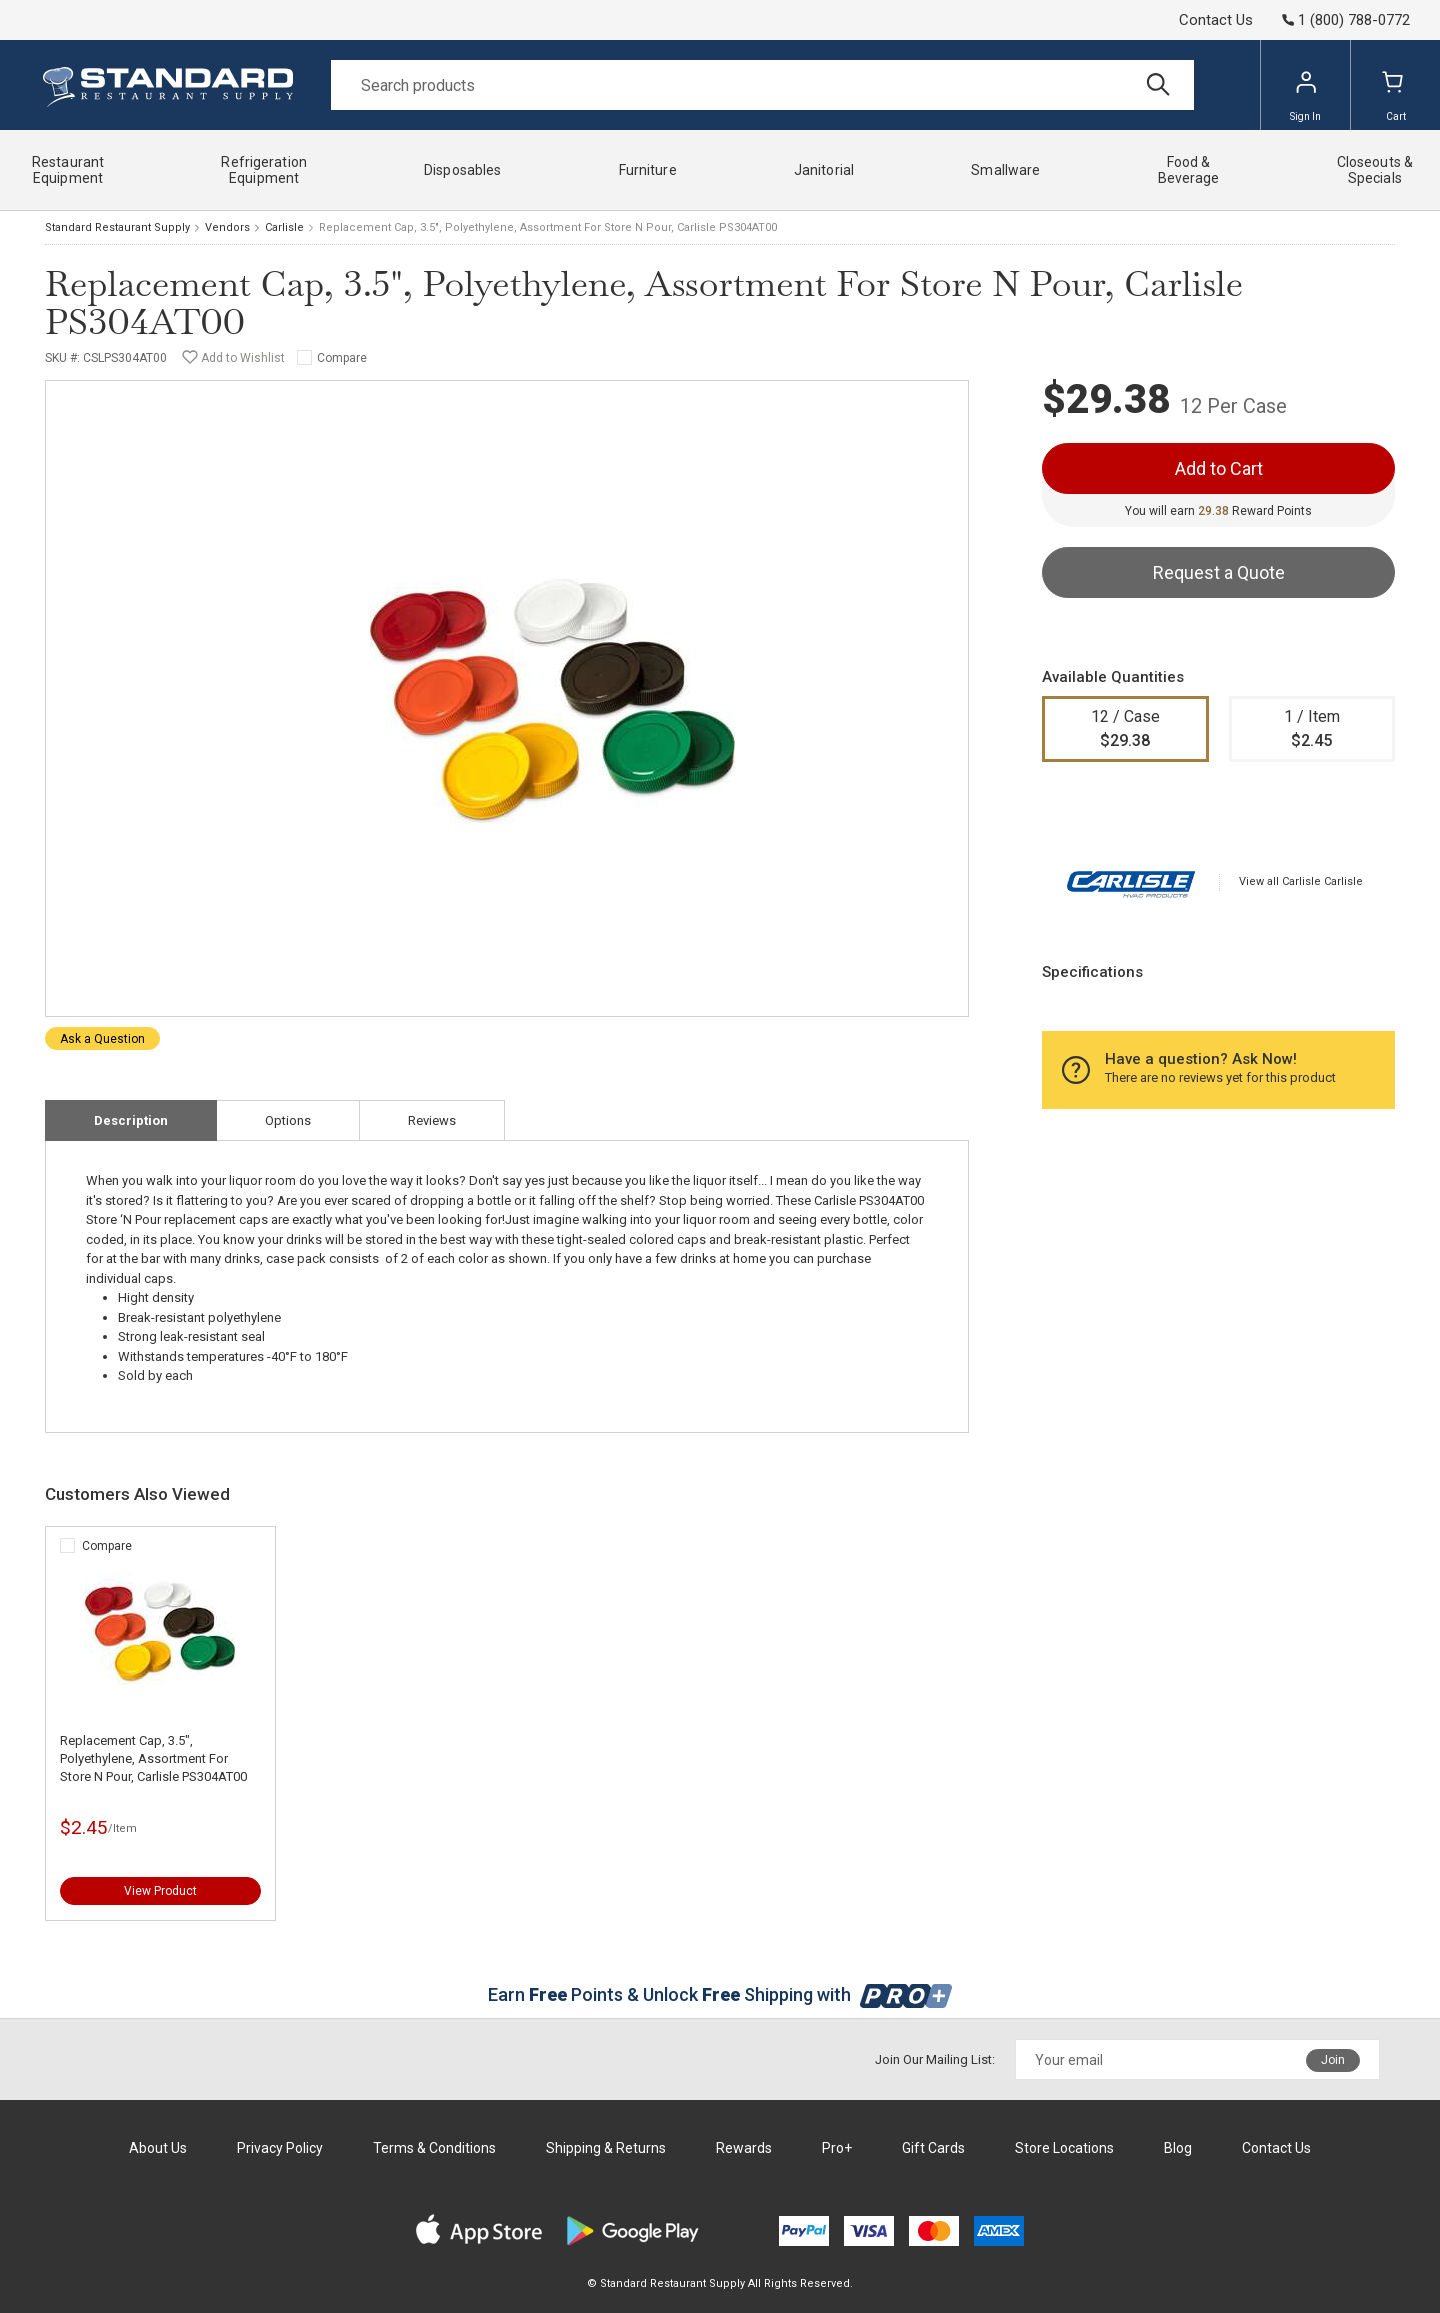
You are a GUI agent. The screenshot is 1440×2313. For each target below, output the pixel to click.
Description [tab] (131, 1120)
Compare (342, 358)
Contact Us (1216, 20)
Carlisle (284, 227)
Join (1333, 2060)
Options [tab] (288, 1120)
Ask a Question (102, 1039)
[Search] (762, 85)
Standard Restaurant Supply (117, 227)
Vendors (227, 227)
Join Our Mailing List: (935, 2059)
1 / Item (1312, 730)
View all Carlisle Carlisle (1301, 881)
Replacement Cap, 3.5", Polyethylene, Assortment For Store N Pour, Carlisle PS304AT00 (153, 1758)
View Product (160, 1891)
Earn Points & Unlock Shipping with (720, 1994)
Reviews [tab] (432, 1120)
